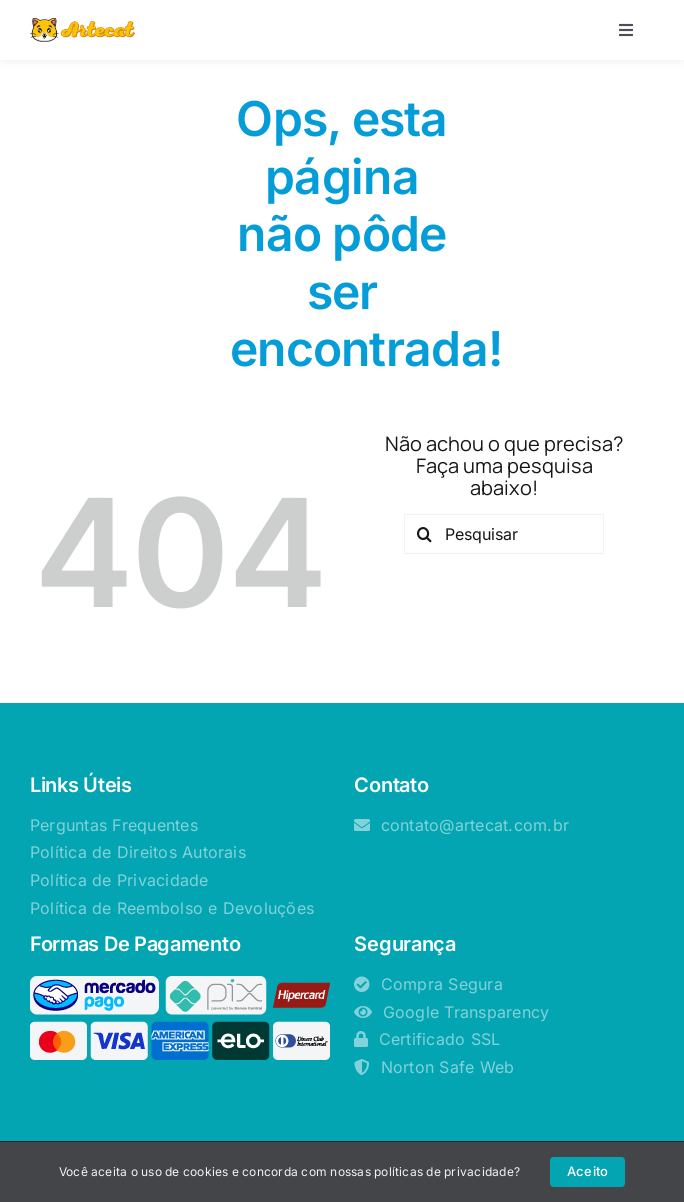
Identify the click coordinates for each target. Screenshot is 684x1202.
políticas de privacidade (444, 1171)
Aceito (587, 1171)
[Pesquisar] (504, 534)
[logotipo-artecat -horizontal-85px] (82, 26)
